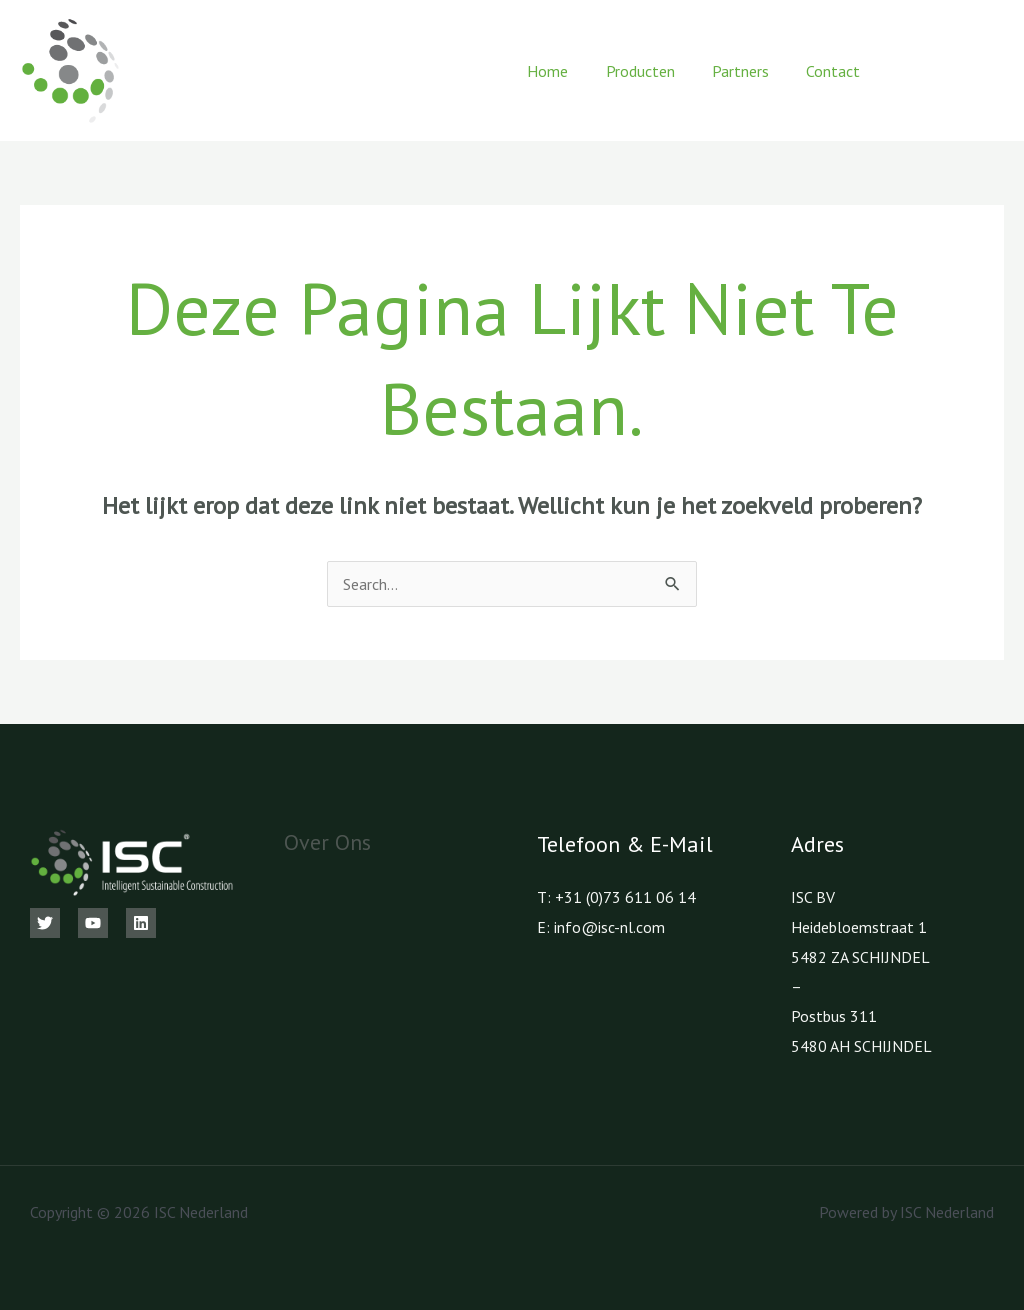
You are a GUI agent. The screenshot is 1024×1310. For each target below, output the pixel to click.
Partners (748, 71)
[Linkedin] (141, 923)
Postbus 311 (834, 1016)
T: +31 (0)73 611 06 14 (616, 897)
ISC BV (813, 897)
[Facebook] (906, 71)
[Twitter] (45, 923)
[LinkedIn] (996, 71)
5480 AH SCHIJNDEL (861, 1046)
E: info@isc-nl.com (601, 927)
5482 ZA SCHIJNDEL (861, 957)
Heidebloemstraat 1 (859, 927)
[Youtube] (951, 71)
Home (566, 71)
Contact (836, 71)
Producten (653, 71)
